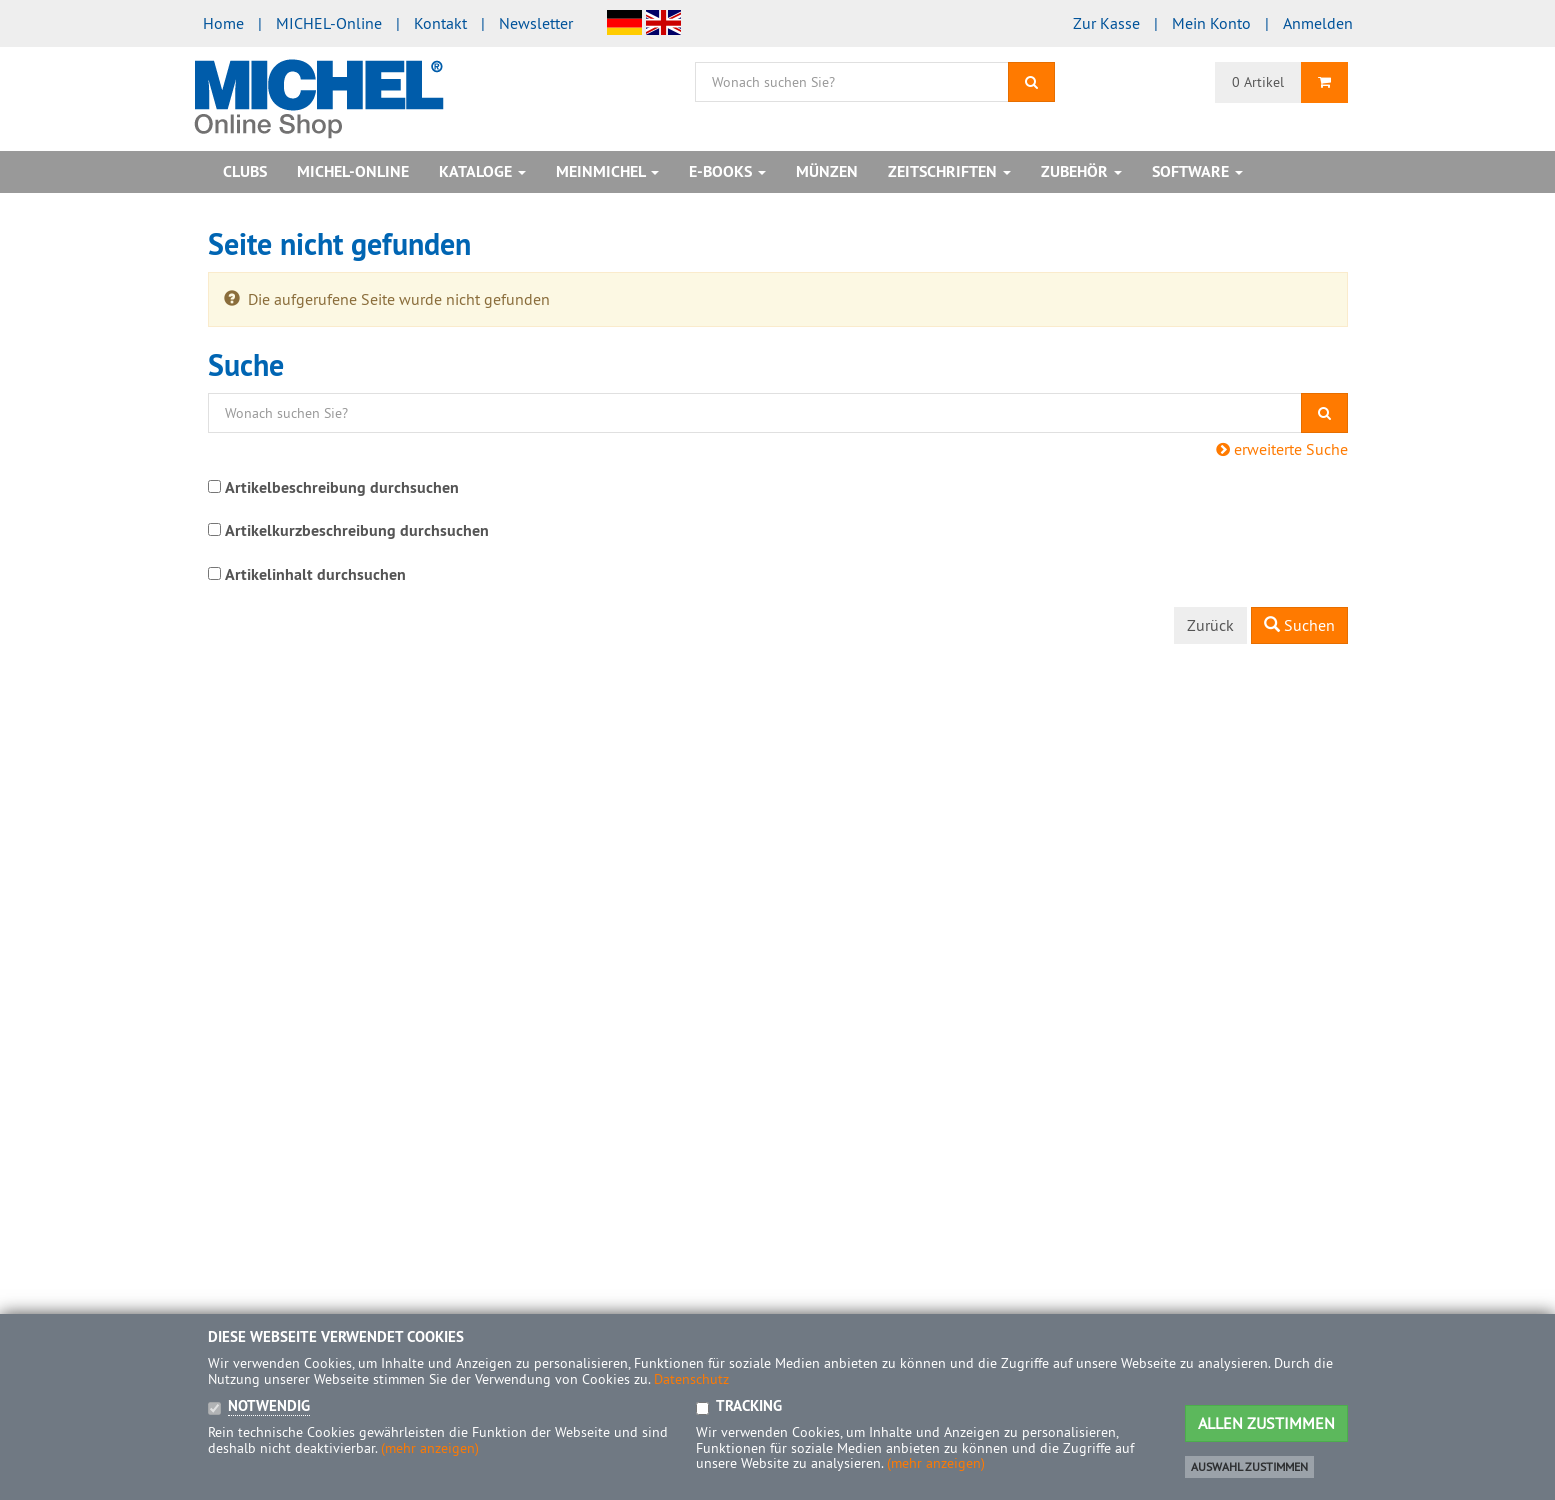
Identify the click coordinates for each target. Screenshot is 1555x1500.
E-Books (727, 171)
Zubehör (1081, 171)
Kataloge (482, 171)
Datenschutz (691, 1379)
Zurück (1210, 625)
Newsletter (536, 23)
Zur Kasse (1106, 23)
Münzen (827, 171)
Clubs (245, 171)
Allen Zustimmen (1266, 1423)
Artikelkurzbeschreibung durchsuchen (357, 530)
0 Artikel (1258, 82)
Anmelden (1318, 23)
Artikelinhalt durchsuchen (315, 574)
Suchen (1299, 625)
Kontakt (440, 23)
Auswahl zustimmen (1249, 1466)
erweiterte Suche (1282, 449)
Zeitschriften (949, 171)
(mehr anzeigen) (430, 1448)
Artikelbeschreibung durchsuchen (342, 487)
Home (223, 23)
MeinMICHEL (607, 171)
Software (1197, 171)
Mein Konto (1211, 23)
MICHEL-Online (329, 23)
